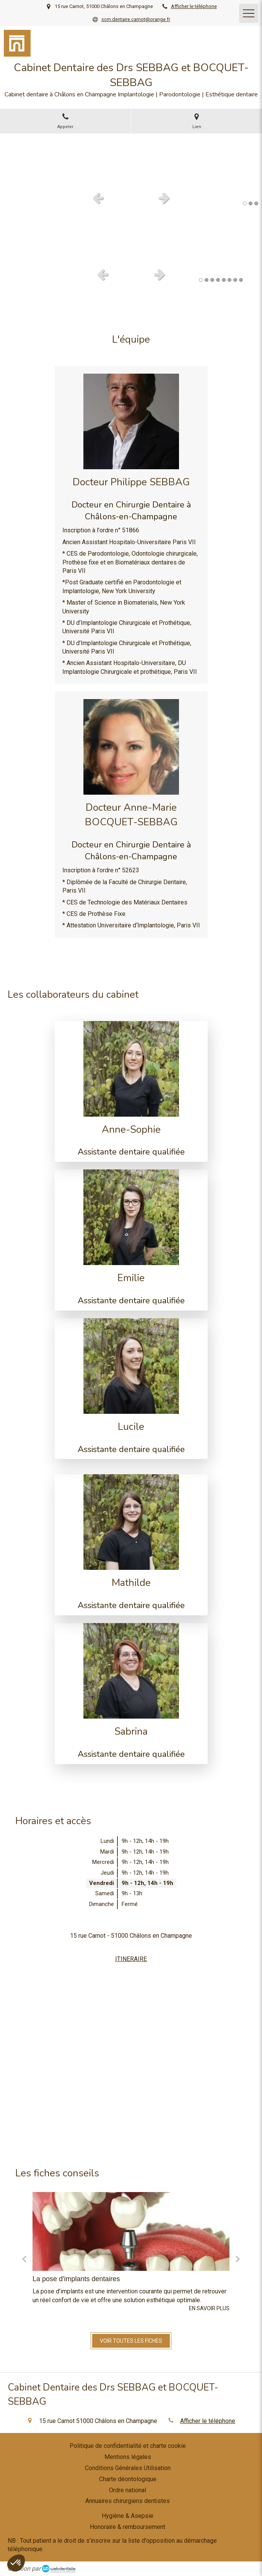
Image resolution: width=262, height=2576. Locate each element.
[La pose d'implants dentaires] (131, 2231)
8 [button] (241, 280)
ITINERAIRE (131, 1959)
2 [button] (250, 203)
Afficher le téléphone (194, 6)
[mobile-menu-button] (248, 13)
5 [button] (224, 280)
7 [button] (235, 280)
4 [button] (218, 280)
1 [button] (245, 203)
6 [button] (229, 280)
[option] (131, 160)
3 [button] (256, 203)
